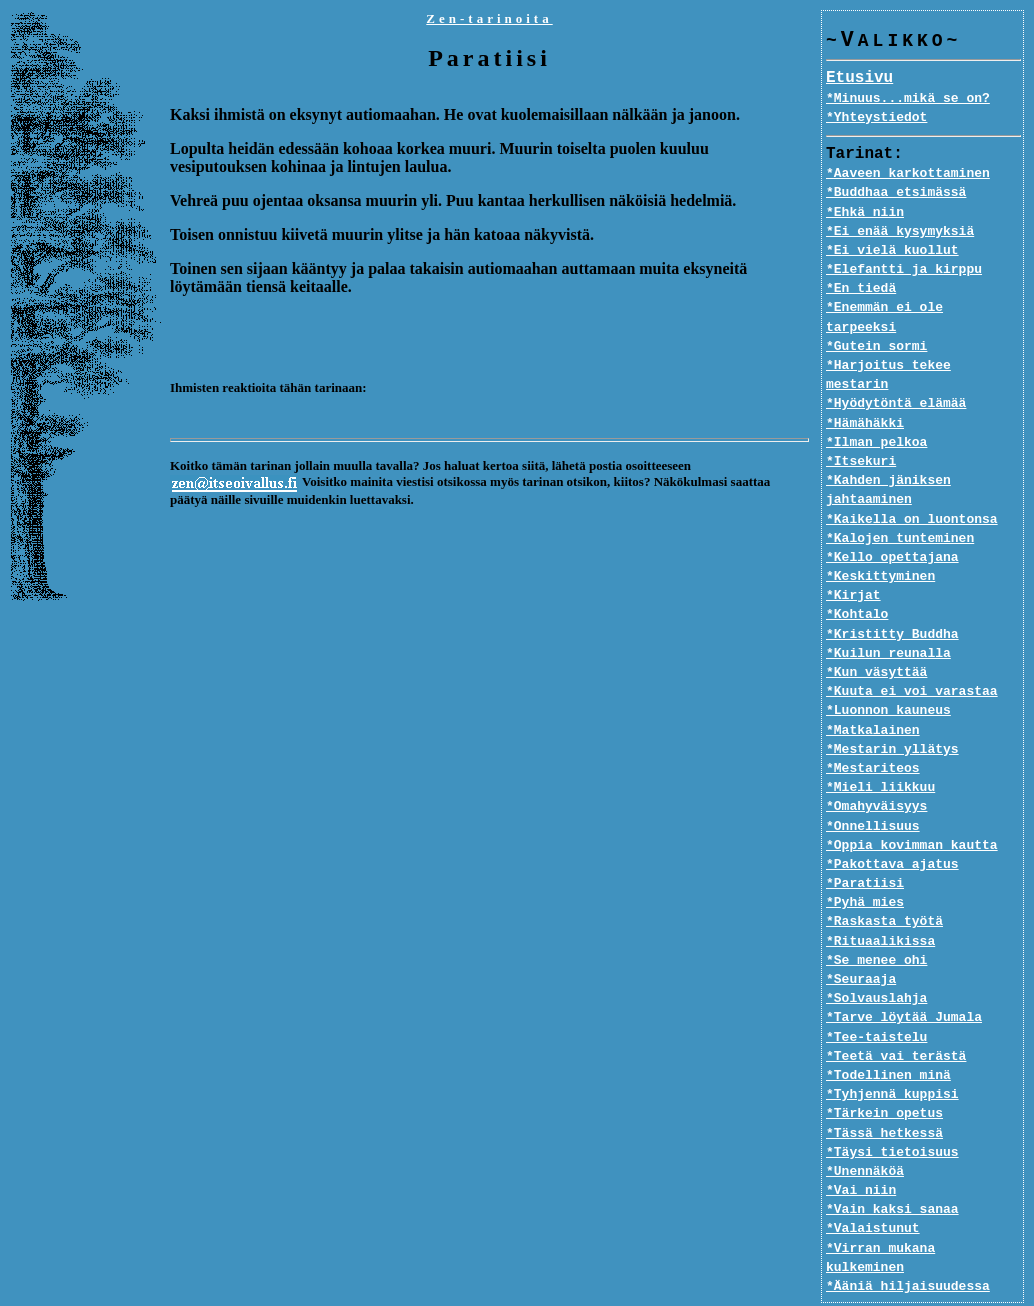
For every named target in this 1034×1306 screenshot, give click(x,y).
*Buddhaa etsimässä (896, 193)
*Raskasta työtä (884, 884)
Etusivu (859, 79)
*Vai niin (861, 1153)
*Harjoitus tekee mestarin (923, 347)
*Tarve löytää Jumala (904, 980)
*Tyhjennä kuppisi (892, 1057)
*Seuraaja (861, 942)
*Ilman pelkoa (876, 404)
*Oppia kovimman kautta (912, 807)
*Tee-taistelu (876, 999)
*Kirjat (853, 558)
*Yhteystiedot (876, 118)
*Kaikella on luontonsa (912, 481)
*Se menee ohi (876, 922)
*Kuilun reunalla (888, 615)
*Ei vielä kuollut (892, 251)
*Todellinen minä (888, 1038)
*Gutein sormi (876, 328)
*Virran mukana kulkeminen (923, 1210)
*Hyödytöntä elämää (896, 366)
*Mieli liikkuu (880, 750)
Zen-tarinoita (489, 18)
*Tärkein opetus (884, 1076)
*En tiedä (861, 289)
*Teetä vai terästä (896, 1018)
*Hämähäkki (865, 385)
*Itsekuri (861, 424)
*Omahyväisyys (876, 769)
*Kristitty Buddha (892, 596)
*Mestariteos (873, 731)
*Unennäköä (865, 1134)
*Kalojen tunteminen (900, 500)
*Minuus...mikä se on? (908, 99)
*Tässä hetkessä (884, 1095)
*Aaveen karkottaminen (908, 174)
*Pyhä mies (865, 865)
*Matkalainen (873, 692)
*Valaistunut (873, 1191)
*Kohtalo (857, 577)
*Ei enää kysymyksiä (900, 232)
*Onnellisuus (873, 788)
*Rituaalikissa (880, 903)
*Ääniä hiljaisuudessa (908, 1229)
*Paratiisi (865, 846)
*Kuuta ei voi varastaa (912, 654)
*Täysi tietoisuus (892, 1114)
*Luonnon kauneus (888, 673)
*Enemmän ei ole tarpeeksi (923, 308)
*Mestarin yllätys (892, 711)
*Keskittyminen (880, 539)
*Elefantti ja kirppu (904, 270)
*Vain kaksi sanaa (892, 1172)
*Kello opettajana (892, 520)
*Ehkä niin (865, 213)
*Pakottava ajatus (892, 827)
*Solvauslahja (876, 961)
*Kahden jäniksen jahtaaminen (888, 452)
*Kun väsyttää (876, 635)
